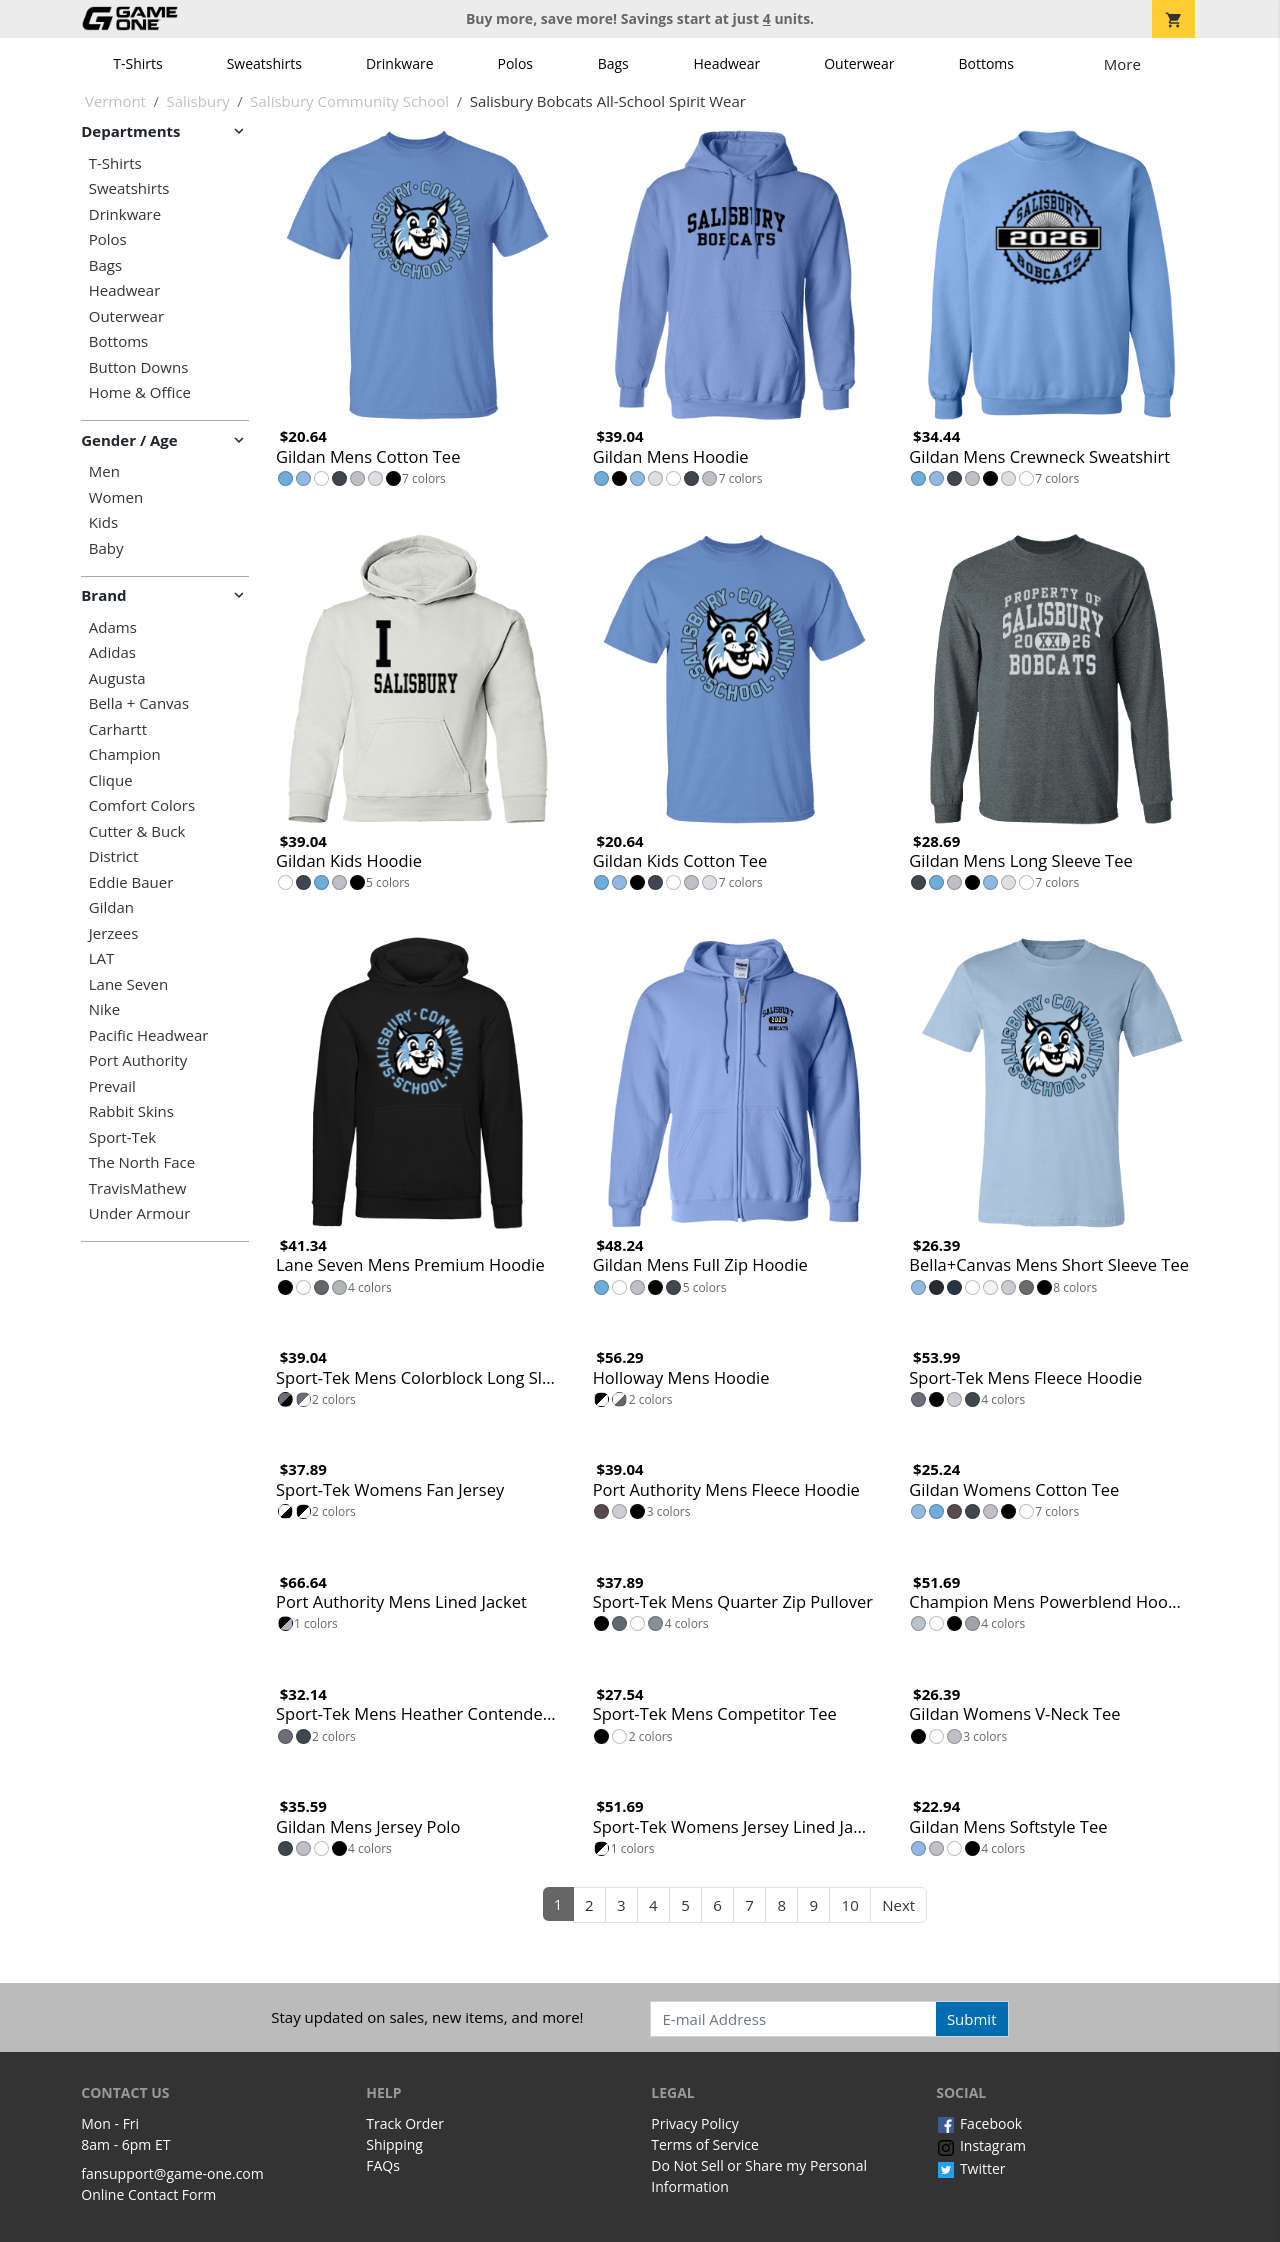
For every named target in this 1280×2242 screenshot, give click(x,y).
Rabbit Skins (131, 1111)
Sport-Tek (122, 1137)
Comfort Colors (142, 805)
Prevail (112, 1086)
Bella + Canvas (139, 703)
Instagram (981, 2145)
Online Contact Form (148, 2194)
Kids (103, 522)
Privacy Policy (694, 2123)
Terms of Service (705, 2144)
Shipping (394, 2144)
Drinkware (400, 63)
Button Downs (139, 367)
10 (850, 1905)
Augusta (117, 678)
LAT (102, 958)
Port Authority (138, 1060)
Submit (972, 2019)
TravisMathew (138, 1188)
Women (116, 497)
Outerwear (859, 63)
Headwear (726, 63)
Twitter (970, 2168)
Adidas (112, 652)
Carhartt (118, 729)
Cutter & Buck (137, 831)
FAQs (383, 2165)
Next (898, 1905)
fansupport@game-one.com (172, 2173)
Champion (125, 754)
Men (104, 471)
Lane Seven (128, 984)
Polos (515, 63)
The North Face (142, 1162)
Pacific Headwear (149, 1035)
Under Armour (140, 1213)
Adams (113, 627)
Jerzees (114, 933)
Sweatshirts (264, 63)
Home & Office (140, 392)
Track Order (405, 2123)
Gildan (111, 907)
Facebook (979, 2123)
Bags (613, 63)
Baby (106, 548)
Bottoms (986, 63)
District (114, 856)
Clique (111, 780)
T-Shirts (137, 63)
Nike (104, 1009)
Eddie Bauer (131, 882)
